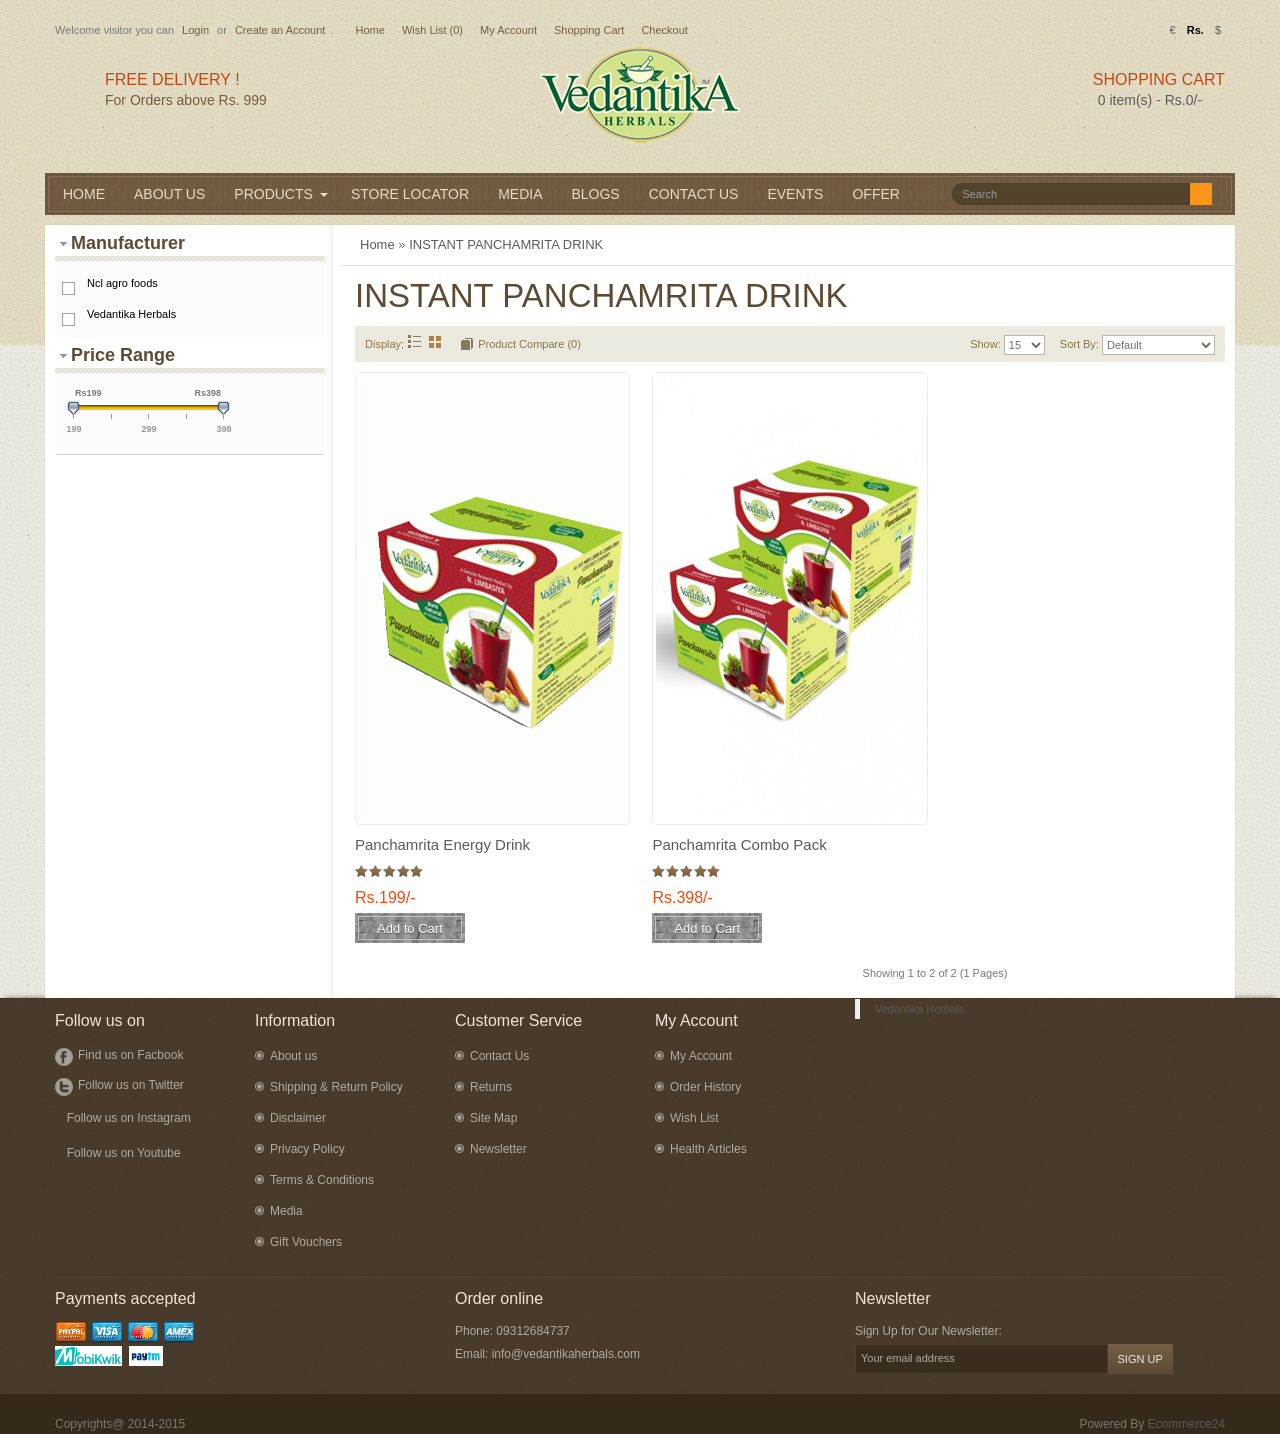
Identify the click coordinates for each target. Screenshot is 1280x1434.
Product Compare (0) (529, 344)
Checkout (664, 30)
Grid (435, 341)
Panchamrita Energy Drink (442, 844)
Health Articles (708, 1149)
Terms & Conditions (322, 1180)
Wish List (694, 1118)
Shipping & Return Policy (336, 1087)
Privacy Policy (307, 1149)
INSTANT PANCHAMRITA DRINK (506, 244)
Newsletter (498, 1149)
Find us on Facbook (130, 1055)
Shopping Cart (589, 30)
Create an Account (280, 30)
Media (286, 1211)
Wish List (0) (432, 30)
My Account (508, 30)
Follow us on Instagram (129, 1118)
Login (195, 30)
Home (369, 30)
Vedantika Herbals (131, 314)
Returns (491, 1087)
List (414, 341)
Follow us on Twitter (131, 1085)
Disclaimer (298, 1118)
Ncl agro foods (122, 283)
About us (293, 1056)
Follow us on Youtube (124, 1153)
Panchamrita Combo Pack (739, 844)
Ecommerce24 (1186, 1424)
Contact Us (499, 1056)
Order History (705, 1087)
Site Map (493, 1118)
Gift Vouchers (306, 1242)
